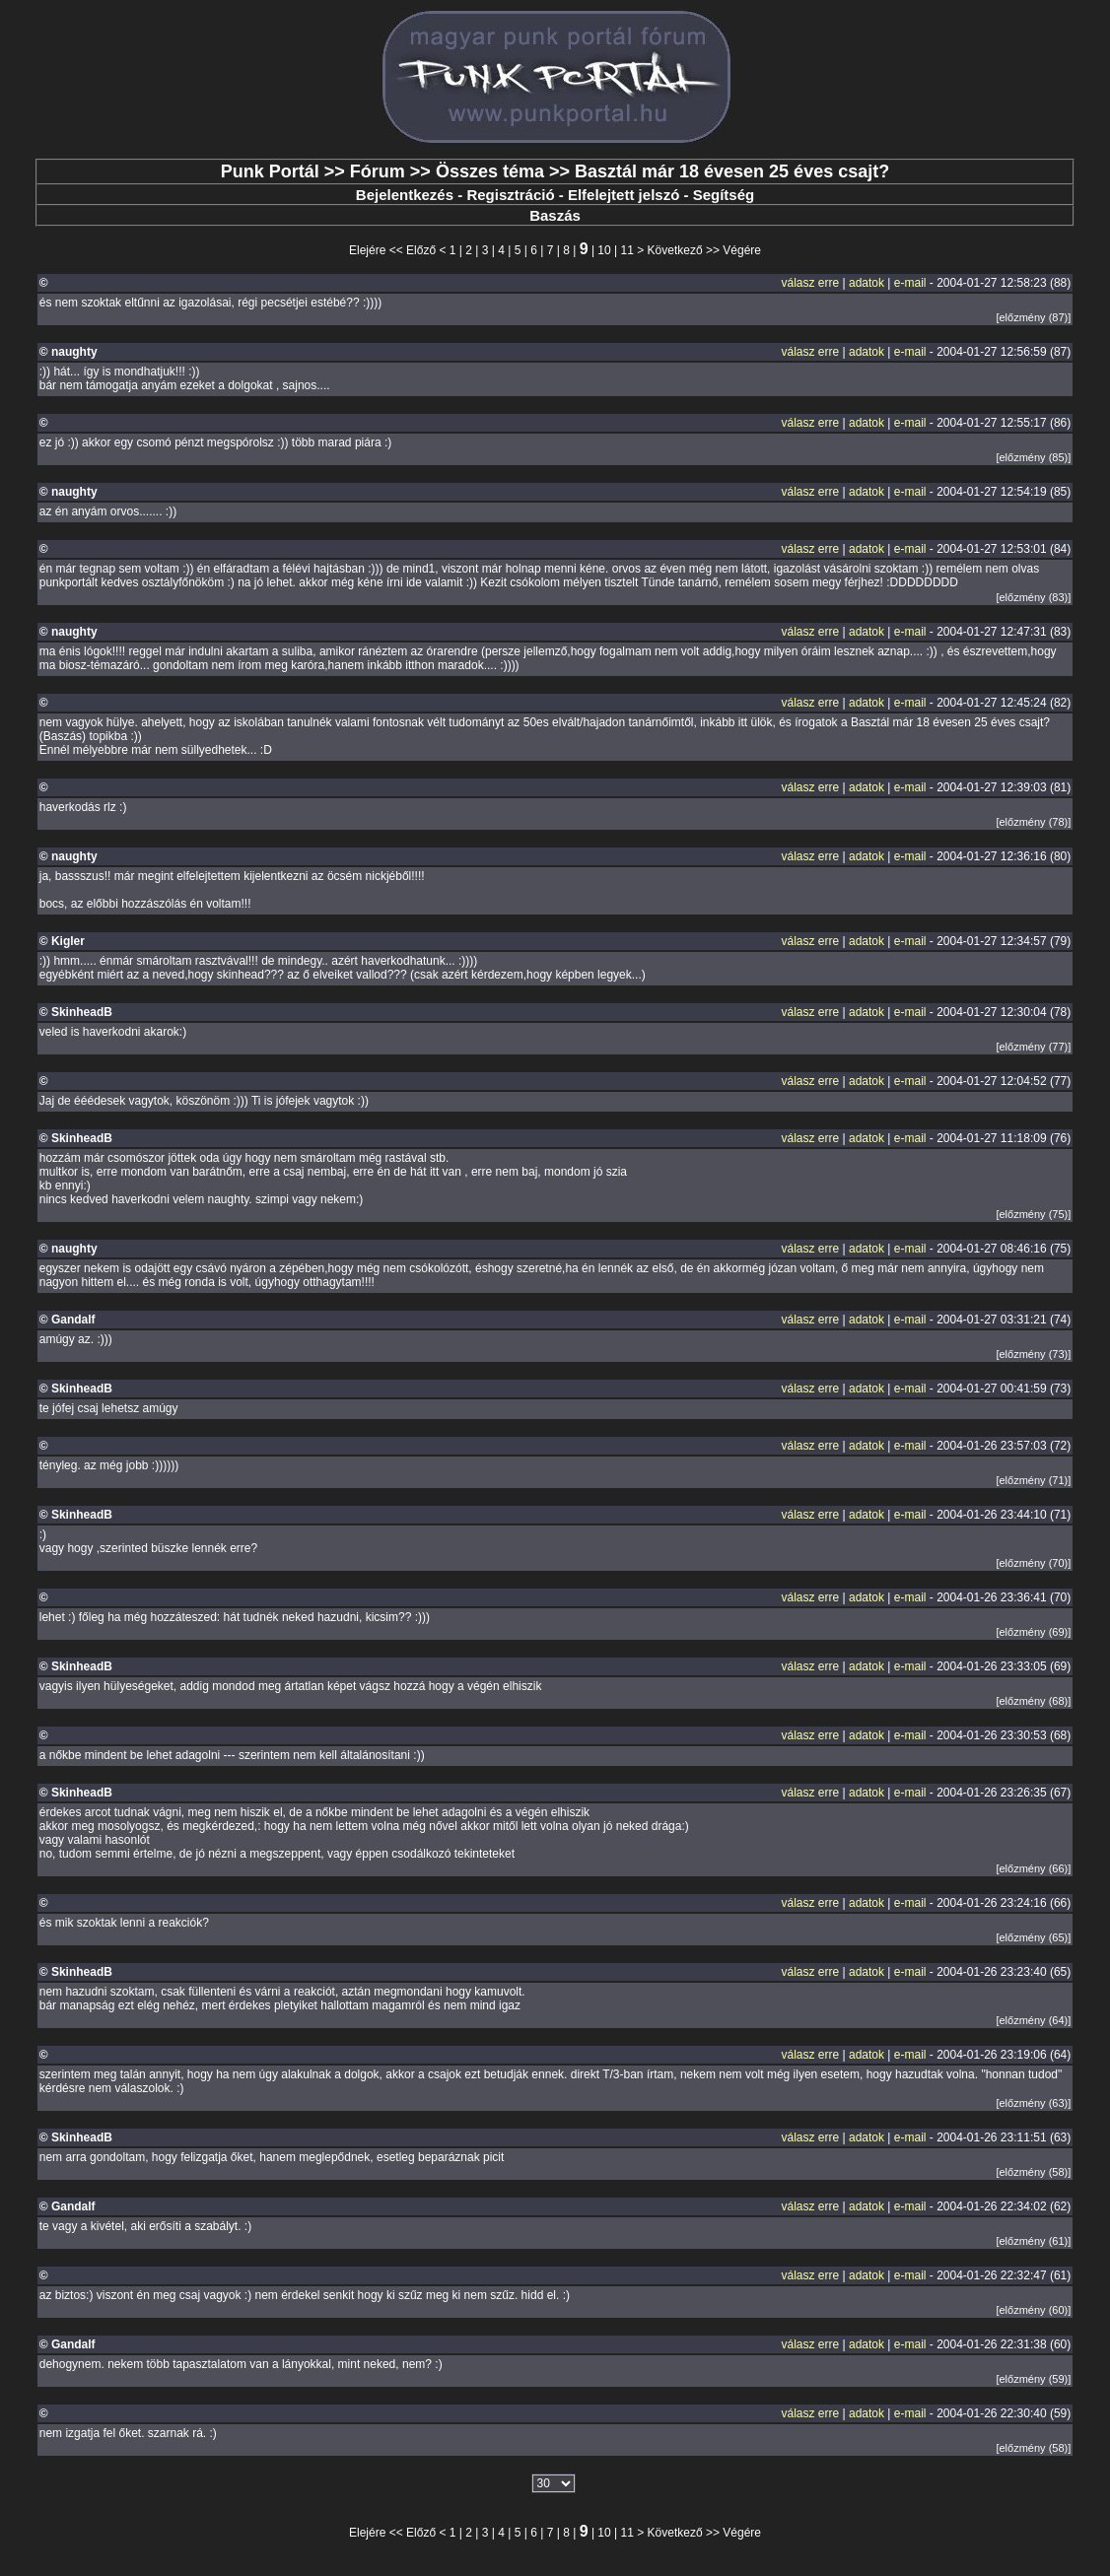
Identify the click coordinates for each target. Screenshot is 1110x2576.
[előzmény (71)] (1033, 1480)
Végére (742, 250)
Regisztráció (510, 194)
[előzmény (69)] (1033, 1632)
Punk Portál (270, 171)
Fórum (377, 171)
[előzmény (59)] (1033, 2379)
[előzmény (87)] (1033, 317)
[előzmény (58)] (1033, 2172)
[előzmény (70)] (1033, 1563)
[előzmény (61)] (1033, 2241)
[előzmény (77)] (1033, 1046)
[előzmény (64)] (1033, 2020)
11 (627, 250)
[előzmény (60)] (1033, 2310)
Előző (421, 250)
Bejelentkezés (404, 194)
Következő (675, 250)
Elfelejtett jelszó (623, 194)
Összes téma (490, 171)
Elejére (367, 250)
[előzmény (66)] (1033, 1868)
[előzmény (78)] (1033, 822)
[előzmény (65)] (1033, 1937)
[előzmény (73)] (1033, 1354)
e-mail (910, 283)
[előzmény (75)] (1033, 1214)
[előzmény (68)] (1033, 1701)
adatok (866, 283)
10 (603, 250)
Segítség (724, 194)
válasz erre (811, 283)
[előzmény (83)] (1033, 597)
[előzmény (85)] (1033, 457)
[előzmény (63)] (1033, 2103)
